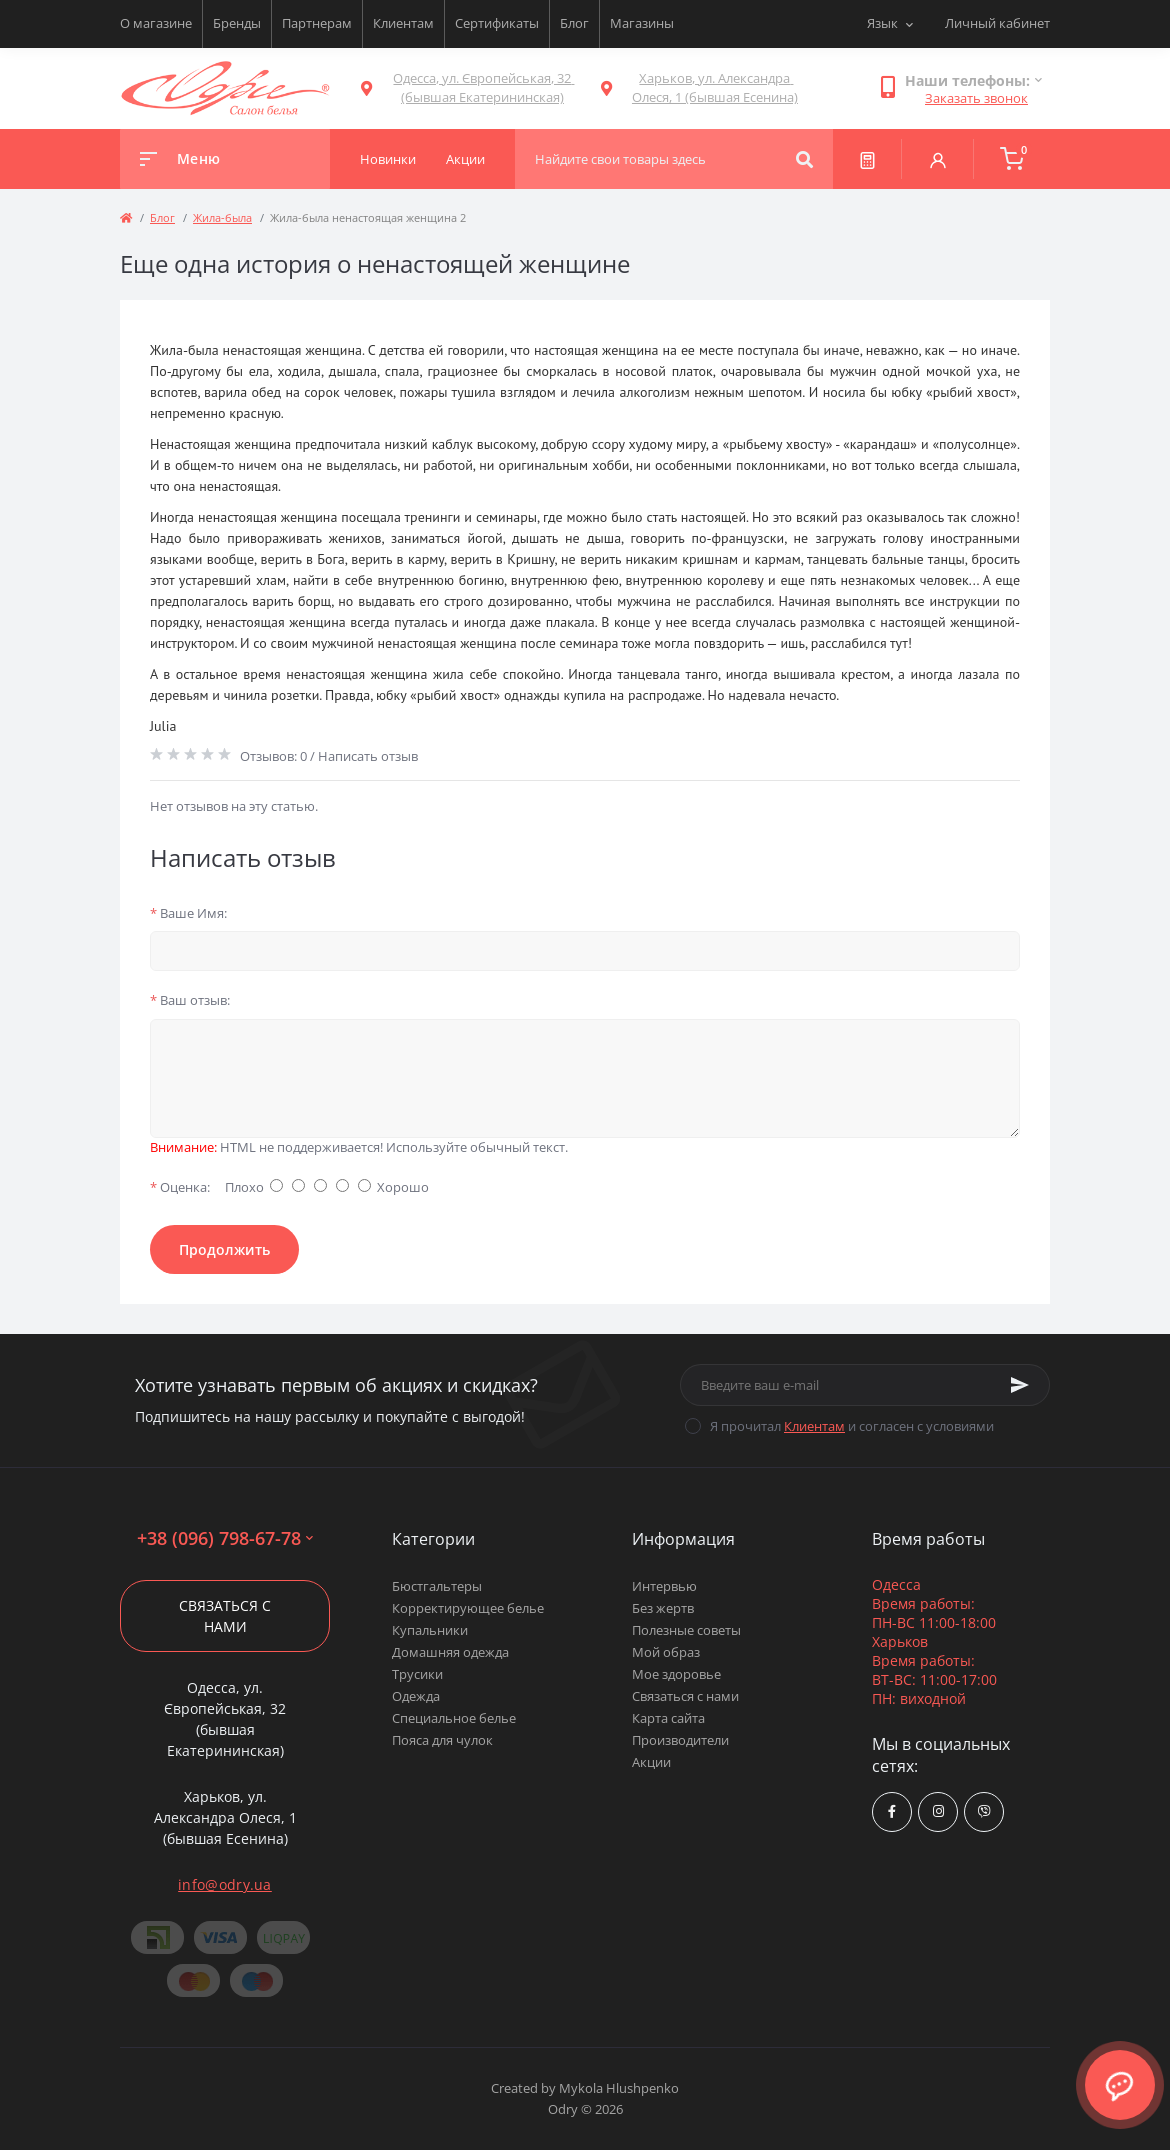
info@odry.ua (225, 1884)
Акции (651, 1762)
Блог (574, 23)
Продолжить (224, 1249)
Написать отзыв (368, 756)
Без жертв (663, 1608)
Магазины (642, 23)
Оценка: (180, 1187)
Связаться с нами (225, 1616)
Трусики (417, 1674)
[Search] (804, 159)
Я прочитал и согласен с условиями (852, 1426)
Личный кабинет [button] (997, 23)
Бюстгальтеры (437, 1586)
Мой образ (666, 1652)
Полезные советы (686, 1630)
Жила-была (222, 217)
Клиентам (403, 23)
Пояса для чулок (442, 1740)
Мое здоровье (676, 1674)
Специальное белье (454, 1718)
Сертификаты (497, 23)
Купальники (430, 1630)
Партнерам (317, 23)
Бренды (237, 23)
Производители (680, 1740)
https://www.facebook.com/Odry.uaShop (892, 1811)
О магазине (156, 23)
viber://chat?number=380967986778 (984, 1811)
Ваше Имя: (188, 913)
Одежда (416, 1696)
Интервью (664, 1586)
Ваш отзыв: (190, 1000)
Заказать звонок (976, 98)
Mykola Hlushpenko (619, 2088)
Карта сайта (668, 1718)
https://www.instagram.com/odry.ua (938, 1811)
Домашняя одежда (450, 1652)
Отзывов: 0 (273, 756)
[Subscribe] (1020, 1385)
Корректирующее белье (468, 1608)
